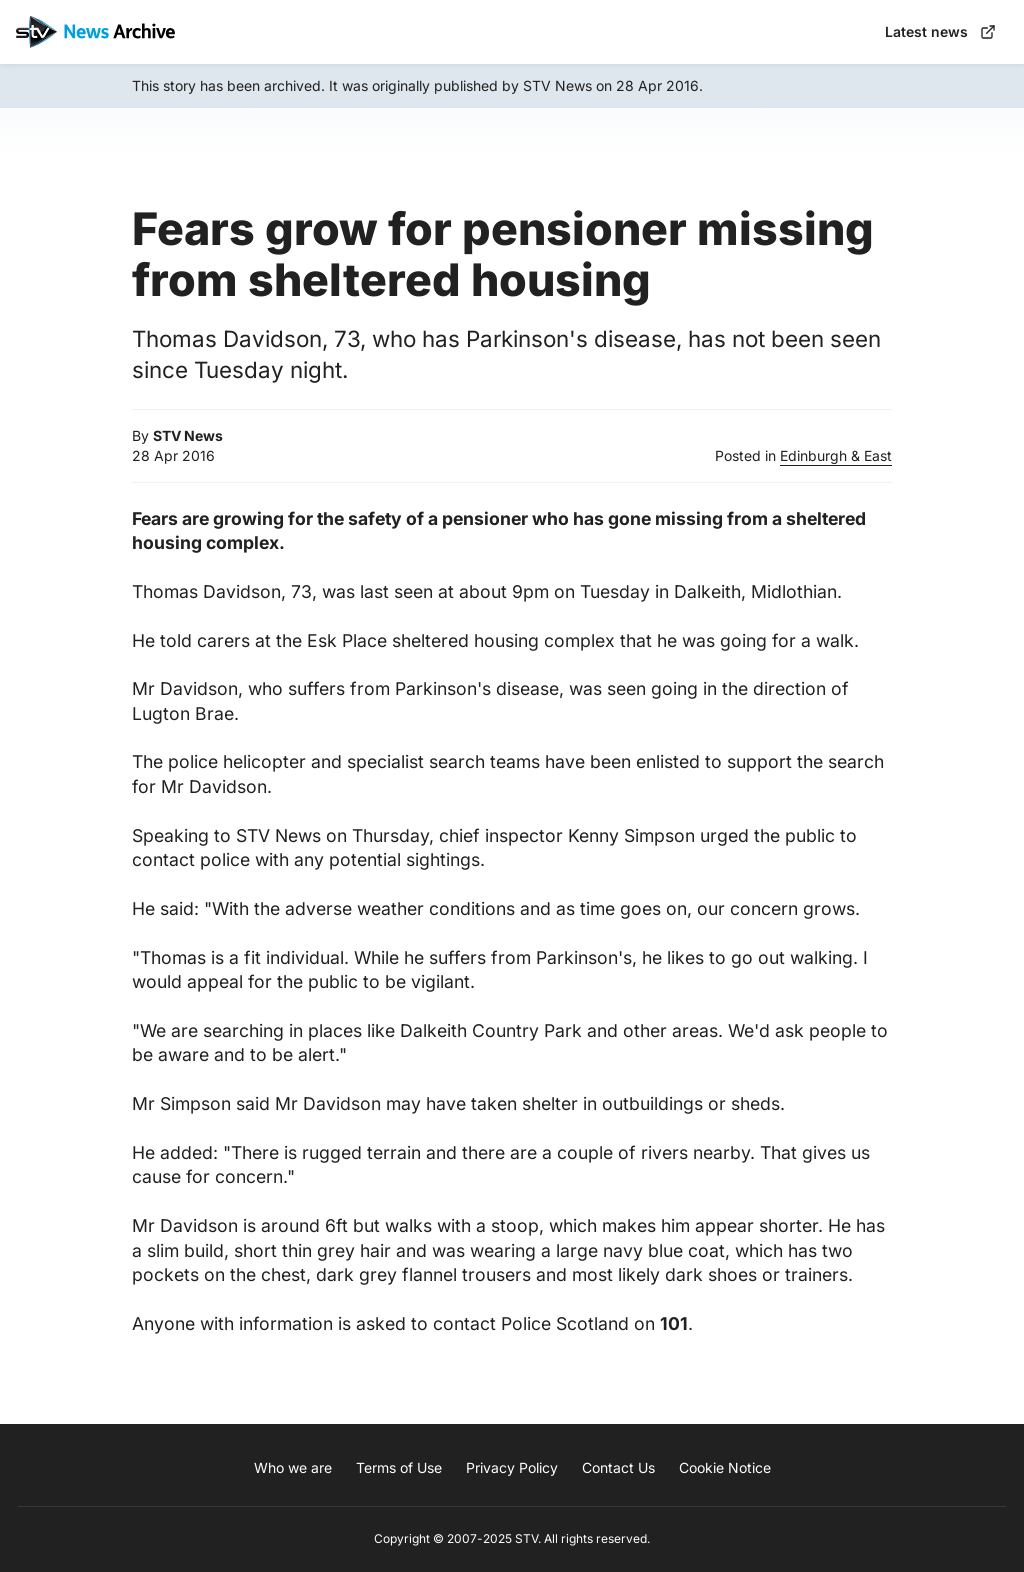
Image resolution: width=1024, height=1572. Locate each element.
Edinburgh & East (836, 455)
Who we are (293, 1467)
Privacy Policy (512, 1467)
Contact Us (618, 1467)
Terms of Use (399, 1467)
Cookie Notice (725, 1467)
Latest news (940, 31)
